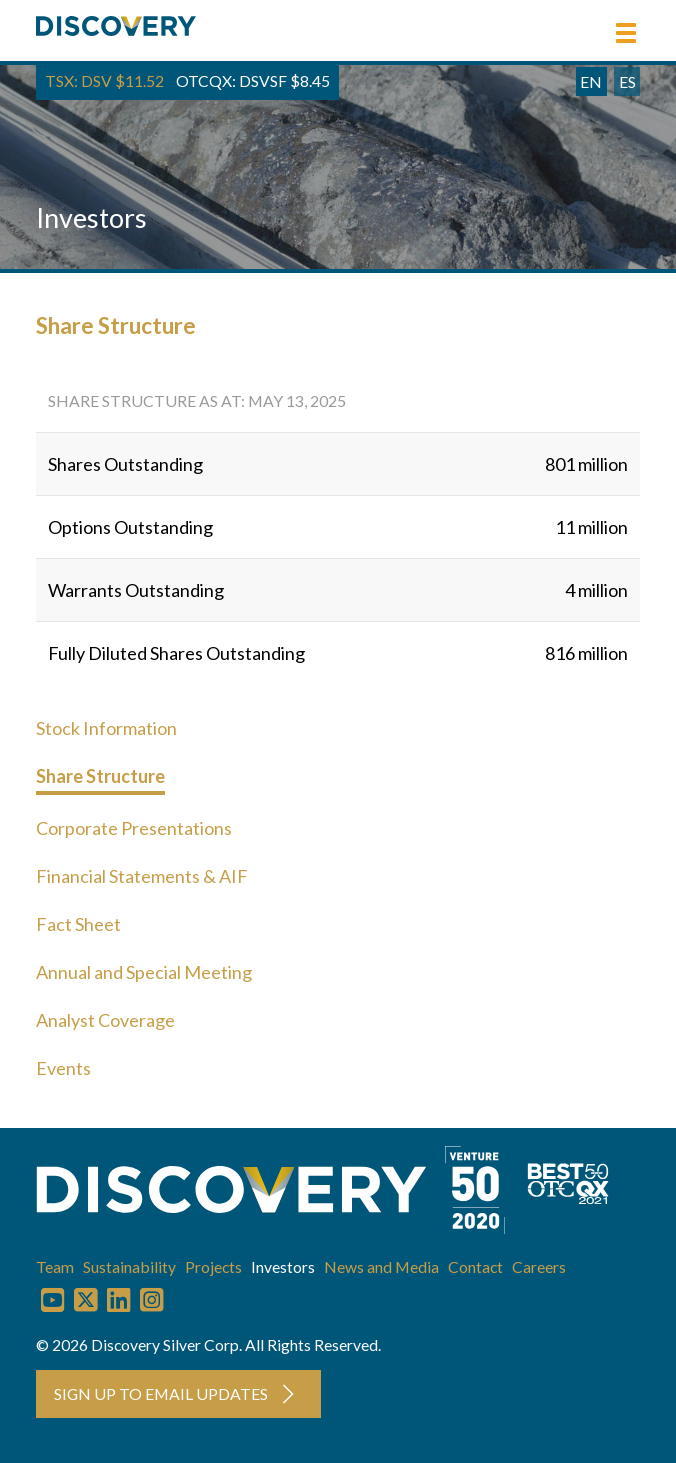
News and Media (381, 1266)
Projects (213, 1266)
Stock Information (106, 728)
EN (591, 81)
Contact (475, 1266)
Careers (539, 1266)
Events (63, 1068)
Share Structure (100, 776)
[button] (626, 33)
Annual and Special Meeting (144, 972)
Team (55, 1266)
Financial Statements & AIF (142, 876)
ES (627, 81)
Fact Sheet (78, 924)
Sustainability (129, 1266)
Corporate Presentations (134, 828)
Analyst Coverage (105, 1020)
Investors (283, 1266)
